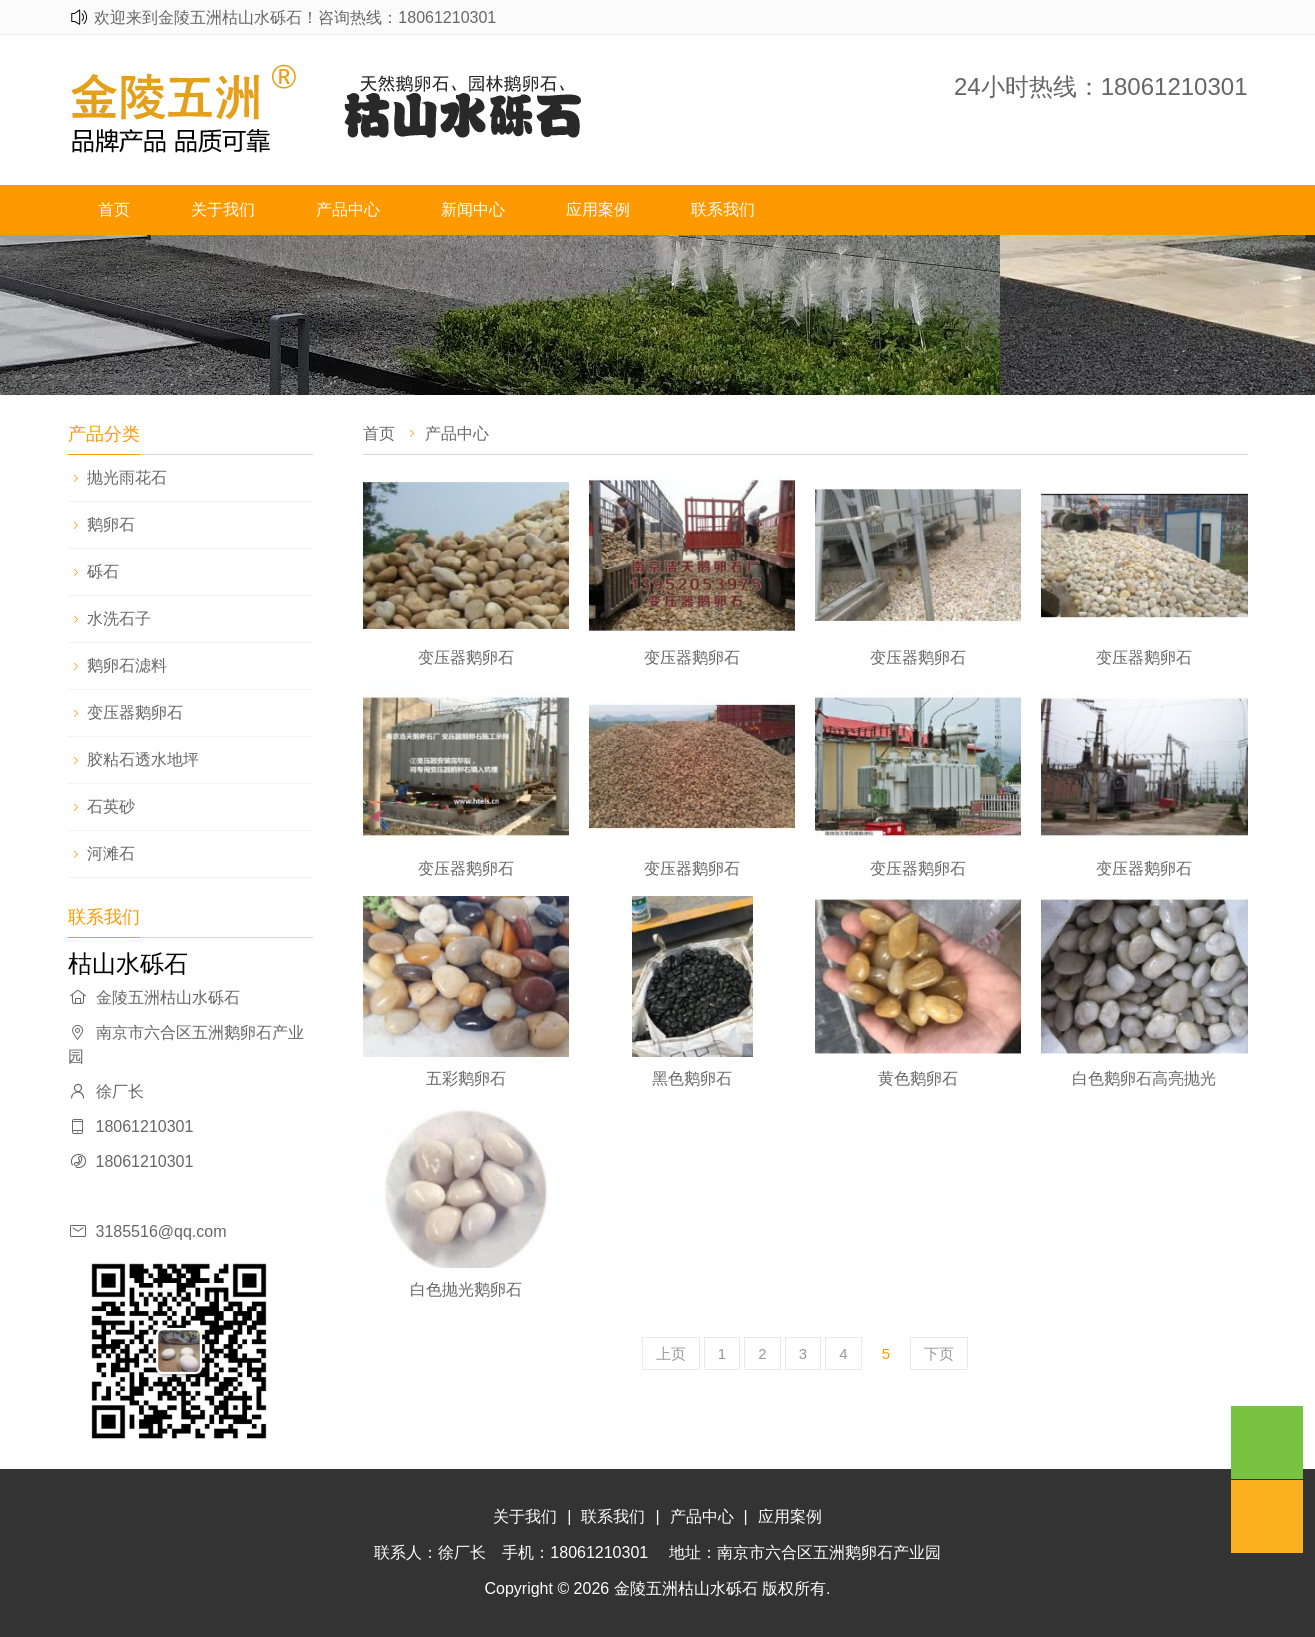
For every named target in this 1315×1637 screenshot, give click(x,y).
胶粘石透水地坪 (143, 759)
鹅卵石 (111, 524)
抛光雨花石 (127, 477)
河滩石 (111, 853)
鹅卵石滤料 (127, 665)
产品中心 (348, 209)
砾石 (103, 571)
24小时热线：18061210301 (1101, 86)
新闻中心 (473, 209)
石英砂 (111, 806)
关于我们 (223, 209)
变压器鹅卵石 (135, 712)
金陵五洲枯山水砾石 (686, 1588)
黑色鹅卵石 (692, 1078)
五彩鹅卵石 (466, 1078)
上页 (671, 1353)
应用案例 (598, 209)
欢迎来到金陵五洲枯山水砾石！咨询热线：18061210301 (295, 17)
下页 (939, 1353)
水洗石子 (119, 618)
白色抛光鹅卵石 (466, 1289)
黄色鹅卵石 (918, 1078)
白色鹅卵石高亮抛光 (1144, 1078)
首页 (114, 209)
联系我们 (723, 209)
